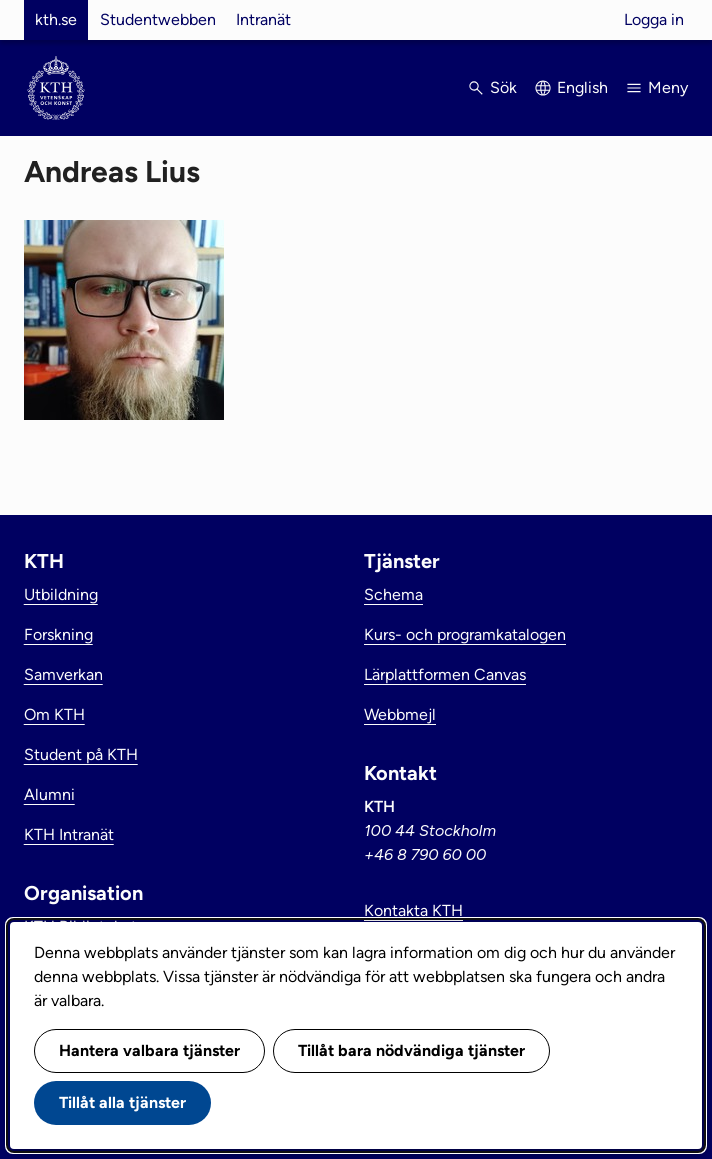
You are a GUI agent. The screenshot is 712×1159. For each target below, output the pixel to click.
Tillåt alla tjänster (122, 1102)
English (582, 87)
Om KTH (54, 714)
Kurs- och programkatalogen (465, 634)
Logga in (654, 19)
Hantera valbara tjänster (149, 1050)
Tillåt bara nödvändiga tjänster (411, 1050)
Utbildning (61, 594)
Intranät (263, 19)
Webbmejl (400, 714)
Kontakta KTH (413, 910)
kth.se (56, 19)
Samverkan (63, 674)
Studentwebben (158, 19)
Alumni (49, 794)
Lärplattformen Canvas (445, 674)
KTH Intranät (69, 834)
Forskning (58, 634)
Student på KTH (81, 754)
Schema (393, 594)
